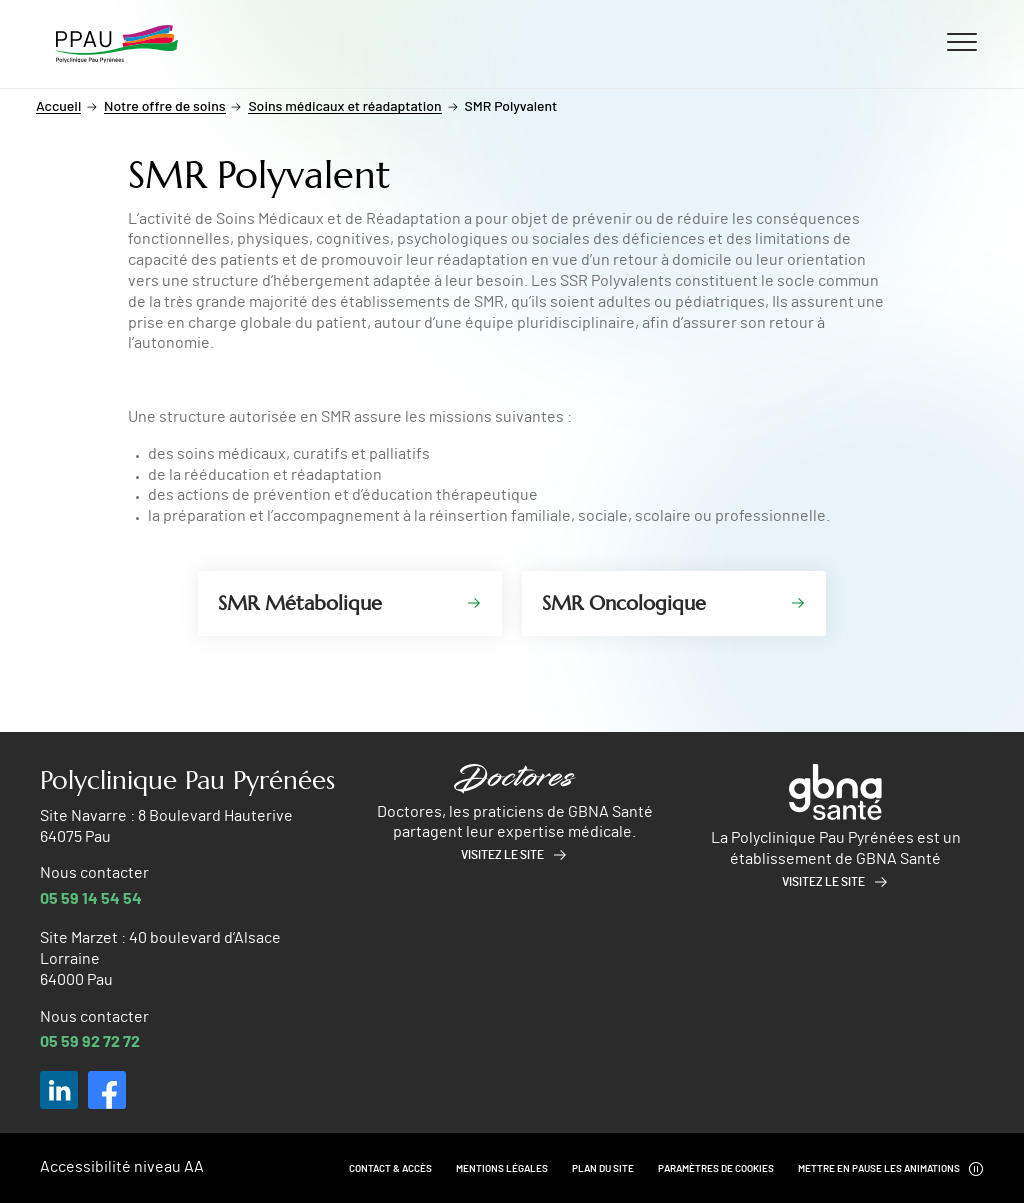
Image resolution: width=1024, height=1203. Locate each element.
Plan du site (603, 1169)
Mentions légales (502, 1169)
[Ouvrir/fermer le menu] (962, 41)
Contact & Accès (390, 1169)
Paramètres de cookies (716, 1169)
